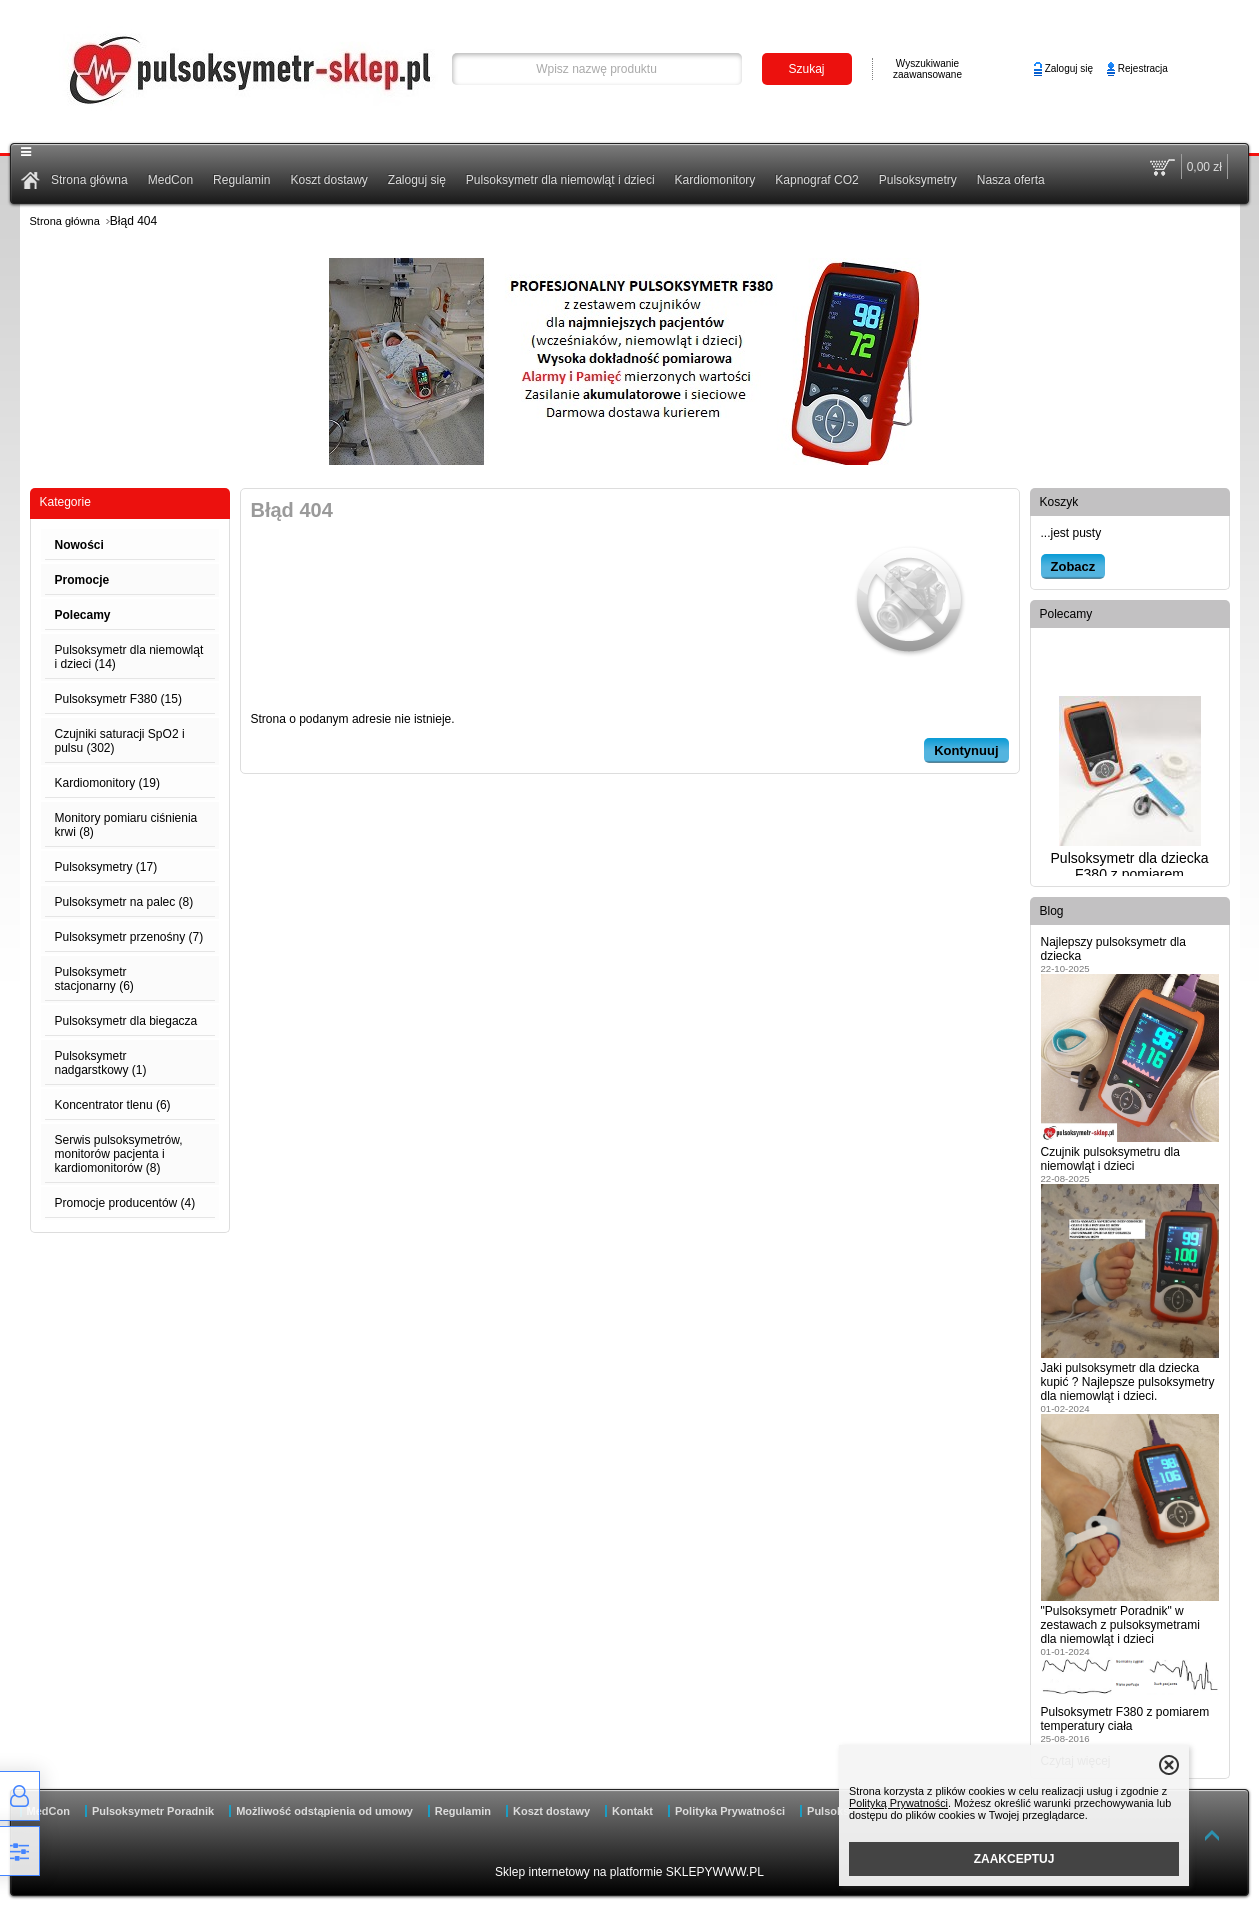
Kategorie (65, 502)
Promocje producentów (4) (125, 1203)
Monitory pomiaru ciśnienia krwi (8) (126, 825)
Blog (1052, 911)
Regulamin (241, 180)
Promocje (82, 580)
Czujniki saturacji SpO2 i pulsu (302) (120, 741)
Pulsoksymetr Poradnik (153, 1811)
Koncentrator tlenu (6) (113, 1105)
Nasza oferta (1011, 180)
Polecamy (83, 615)
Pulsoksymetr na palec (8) (124, 902)
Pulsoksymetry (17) (106, 867)
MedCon (170, 180)
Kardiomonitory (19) (107, 783)
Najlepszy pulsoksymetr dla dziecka (1113, 949)
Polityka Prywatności (730, 1811)
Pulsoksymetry (918, 180)
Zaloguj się (1069, 68)
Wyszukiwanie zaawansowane (927, 69)
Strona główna (89, 180)
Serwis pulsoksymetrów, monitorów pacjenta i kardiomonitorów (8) (119, 1154)
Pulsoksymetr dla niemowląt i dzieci (560, 180)
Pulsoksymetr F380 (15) (118, 699)
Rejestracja (1143, 68)
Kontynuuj (966, 750)
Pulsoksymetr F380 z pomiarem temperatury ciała (1125, 1719)
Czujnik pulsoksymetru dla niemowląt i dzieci (1110, 1159)
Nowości (79, 545)
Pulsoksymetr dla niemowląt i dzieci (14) (129, 657)
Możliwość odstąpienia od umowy (324, 1811)
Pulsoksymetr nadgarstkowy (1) (101, 1063)
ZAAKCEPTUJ (1014, 1859)
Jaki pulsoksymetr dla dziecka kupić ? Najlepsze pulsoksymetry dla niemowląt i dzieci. (1128, 1382)
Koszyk (1059, 502)
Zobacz (1073, 566)
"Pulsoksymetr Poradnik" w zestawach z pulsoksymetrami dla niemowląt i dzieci (1120, 1625)
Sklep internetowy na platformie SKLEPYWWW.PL (629, 1872)
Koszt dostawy (328, 180)
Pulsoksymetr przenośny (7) (129, 937)
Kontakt (632, 1811)
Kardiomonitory (715, 180)
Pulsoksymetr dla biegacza (126, 1021)
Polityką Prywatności (898, 1803)
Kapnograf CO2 (816, 180)
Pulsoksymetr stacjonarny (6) (94, 979)
